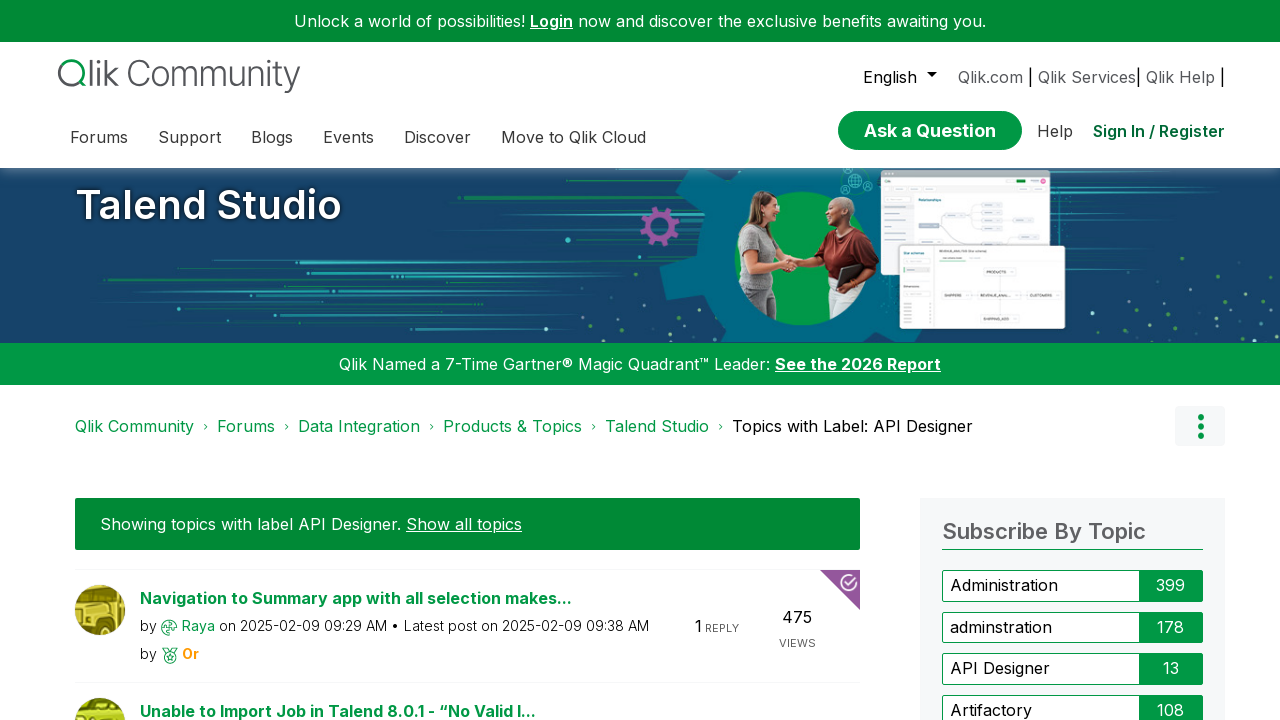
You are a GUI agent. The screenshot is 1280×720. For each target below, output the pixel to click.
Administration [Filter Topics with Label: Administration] (1004, 600)
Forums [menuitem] (99, 137)
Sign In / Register (1159, 131)
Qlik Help (1180, 77)
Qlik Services (1087, 77)
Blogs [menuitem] (272, 137)
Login (551, 21)
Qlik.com (990, 77)
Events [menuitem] (348, 137)
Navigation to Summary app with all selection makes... (356, 613)
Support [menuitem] (189, 137)
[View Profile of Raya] (198, 640)
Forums (246, 441)
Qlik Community (134, 441)
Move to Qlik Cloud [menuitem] (573, 137)
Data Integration (359, 441)
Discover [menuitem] (437, 137)
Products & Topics (512, 441)
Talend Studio (208, 219)
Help (1055, 131)
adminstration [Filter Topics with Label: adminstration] (1001, 641)
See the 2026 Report (858, 379)
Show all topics (464, 539)
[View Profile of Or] (190, 667)
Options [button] (1200, 441)
